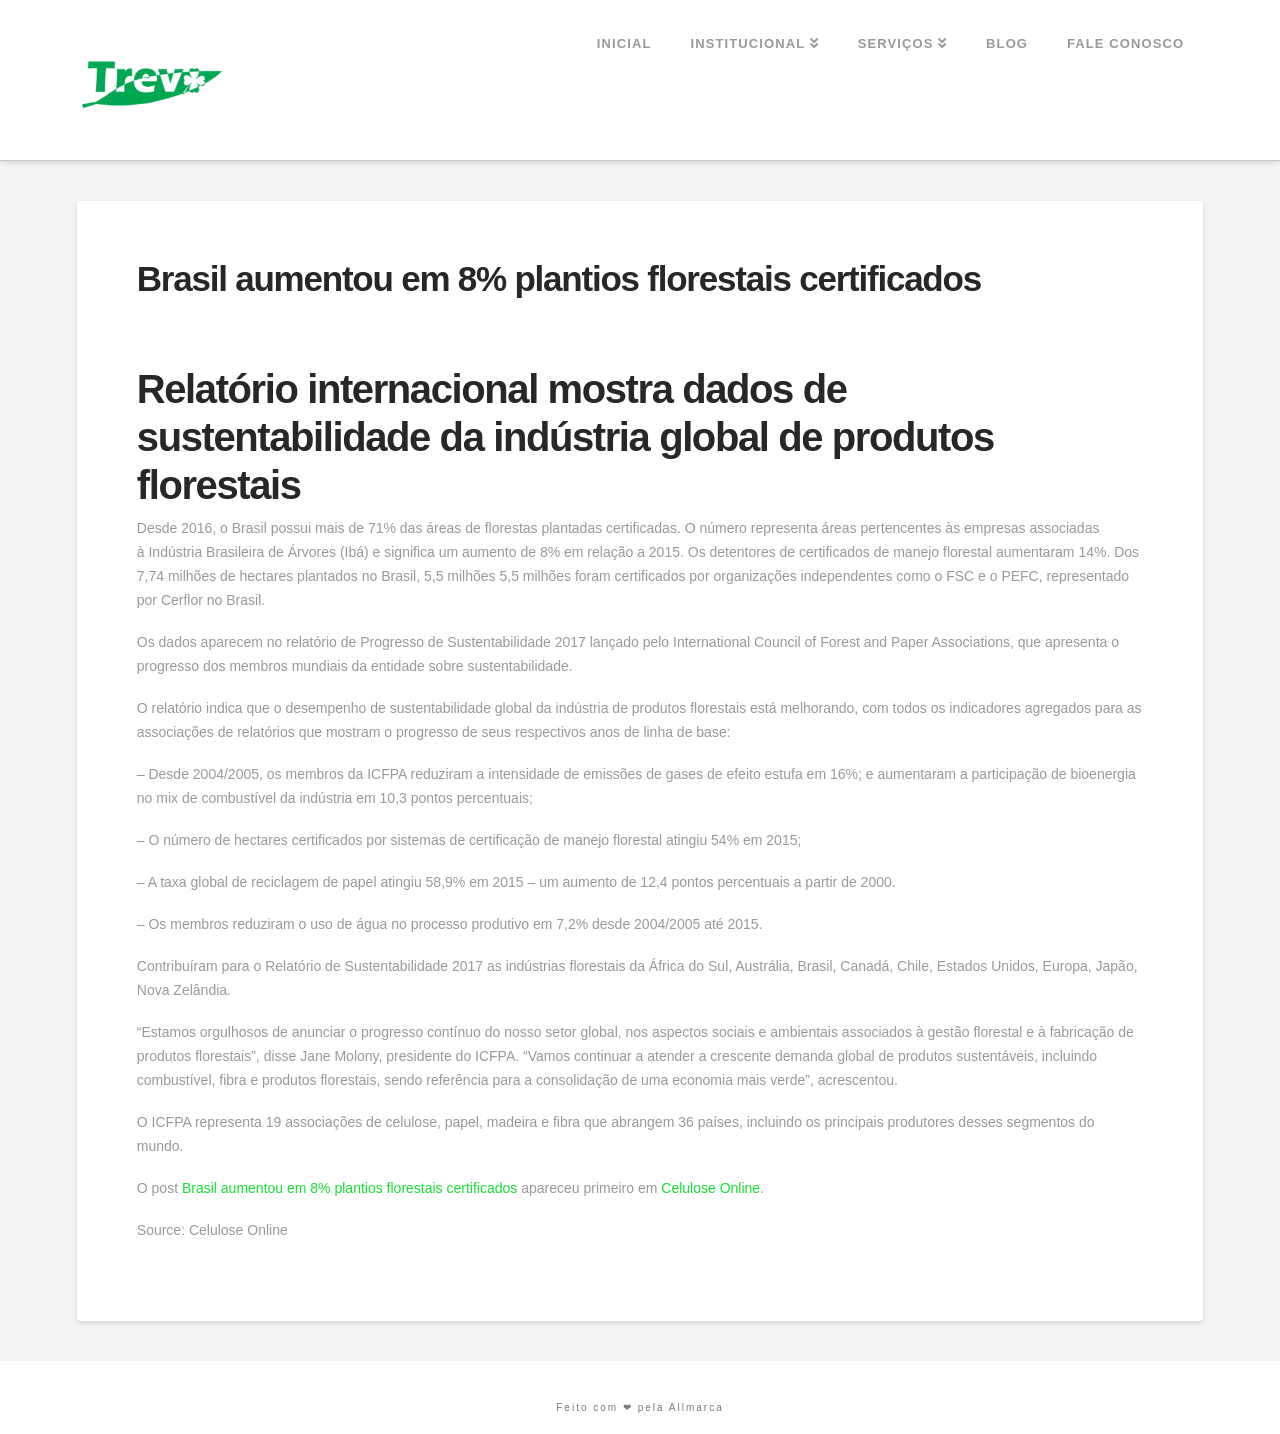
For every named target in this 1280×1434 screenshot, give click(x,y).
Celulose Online (710, 1188)
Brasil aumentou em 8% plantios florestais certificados (349, 1188)
